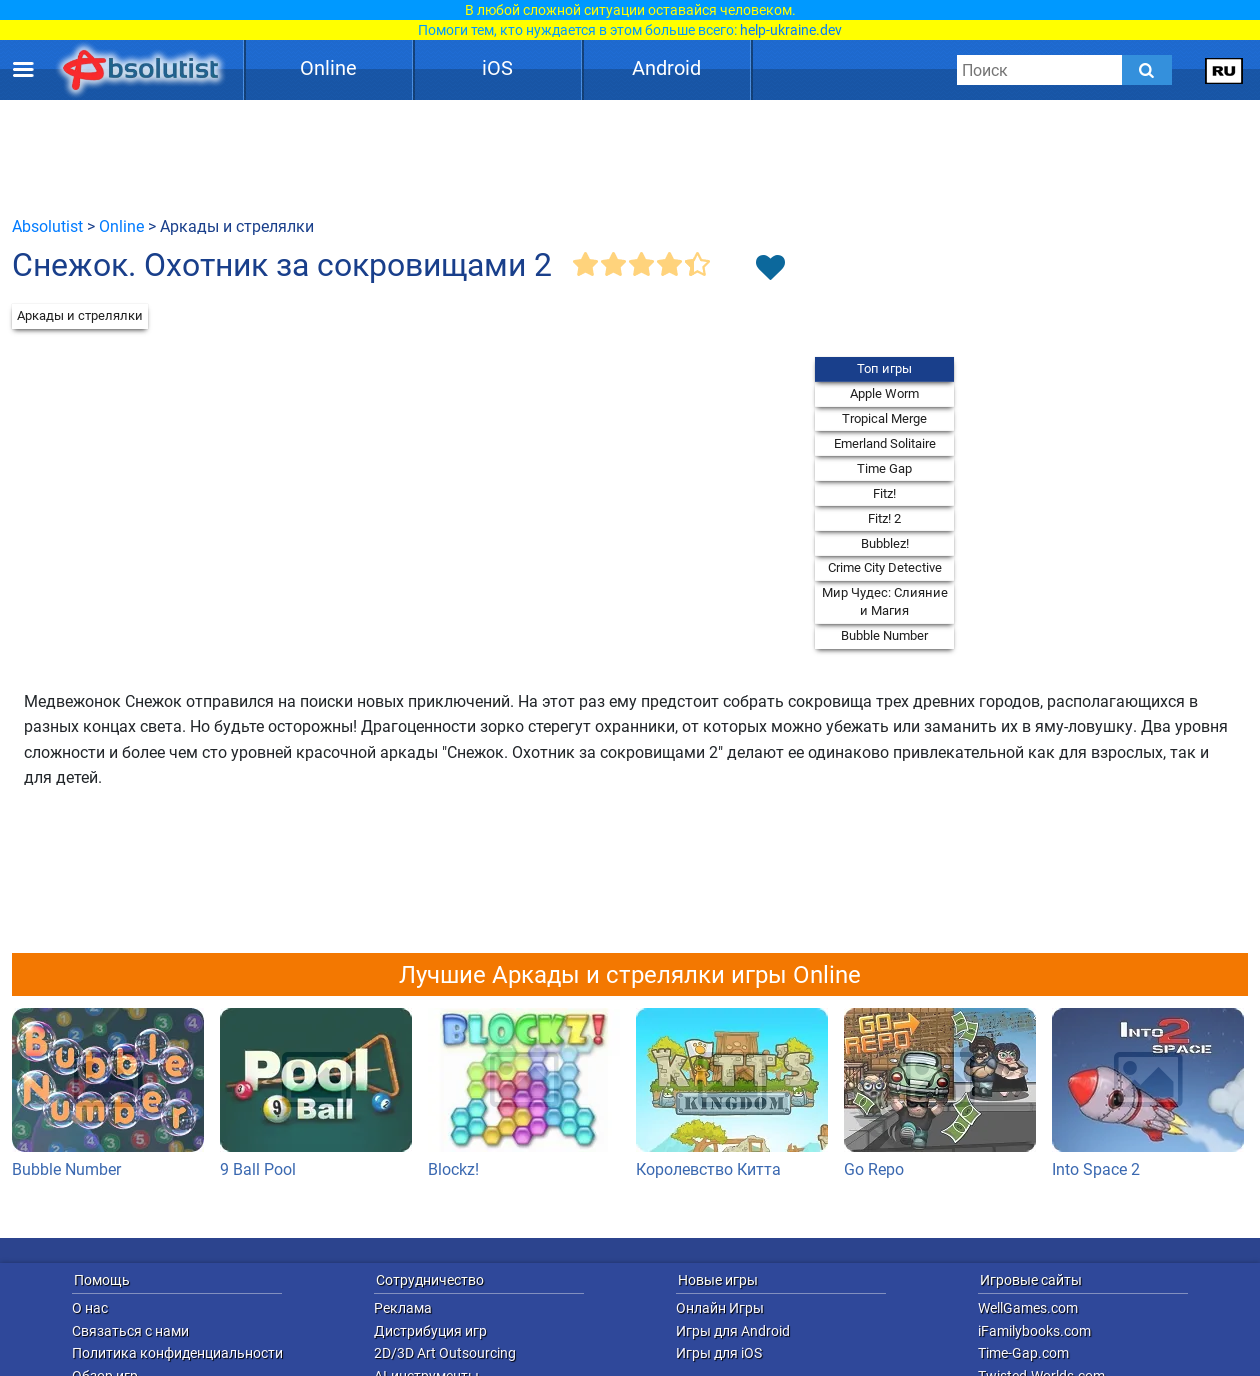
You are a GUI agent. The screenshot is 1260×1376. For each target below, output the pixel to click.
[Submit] (1147, 70)
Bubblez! (885, 543)
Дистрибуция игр (430, 1331)
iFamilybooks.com (1034, 1331)
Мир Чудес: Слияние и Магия (885, 601)
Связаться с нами (130, 1331)
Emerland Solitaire (885, 443)
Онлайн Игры (720, 1308)
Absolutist (47, 226)
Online (328, 68)
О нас (90, 1308)
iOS (497, 68)
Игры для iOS (719, 1353)
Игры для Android (733, 1331)
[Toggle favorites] (770, 269)
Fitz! (884, 493)
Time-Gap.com (1023, 1353)
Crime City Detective (885, 567)
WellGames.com (1028, 1308)
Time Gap (884, 468)
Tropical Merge (884, 418)
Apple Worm (884, 393)
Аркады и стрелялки (80, 315)
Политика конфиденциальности (177, 1353)
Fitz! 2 (884, 518)
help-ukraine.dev (791, 30)
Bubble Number (884, 635)
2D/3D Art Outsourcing (445, 1353)
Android (666, 68)
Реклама (403, 1308)
